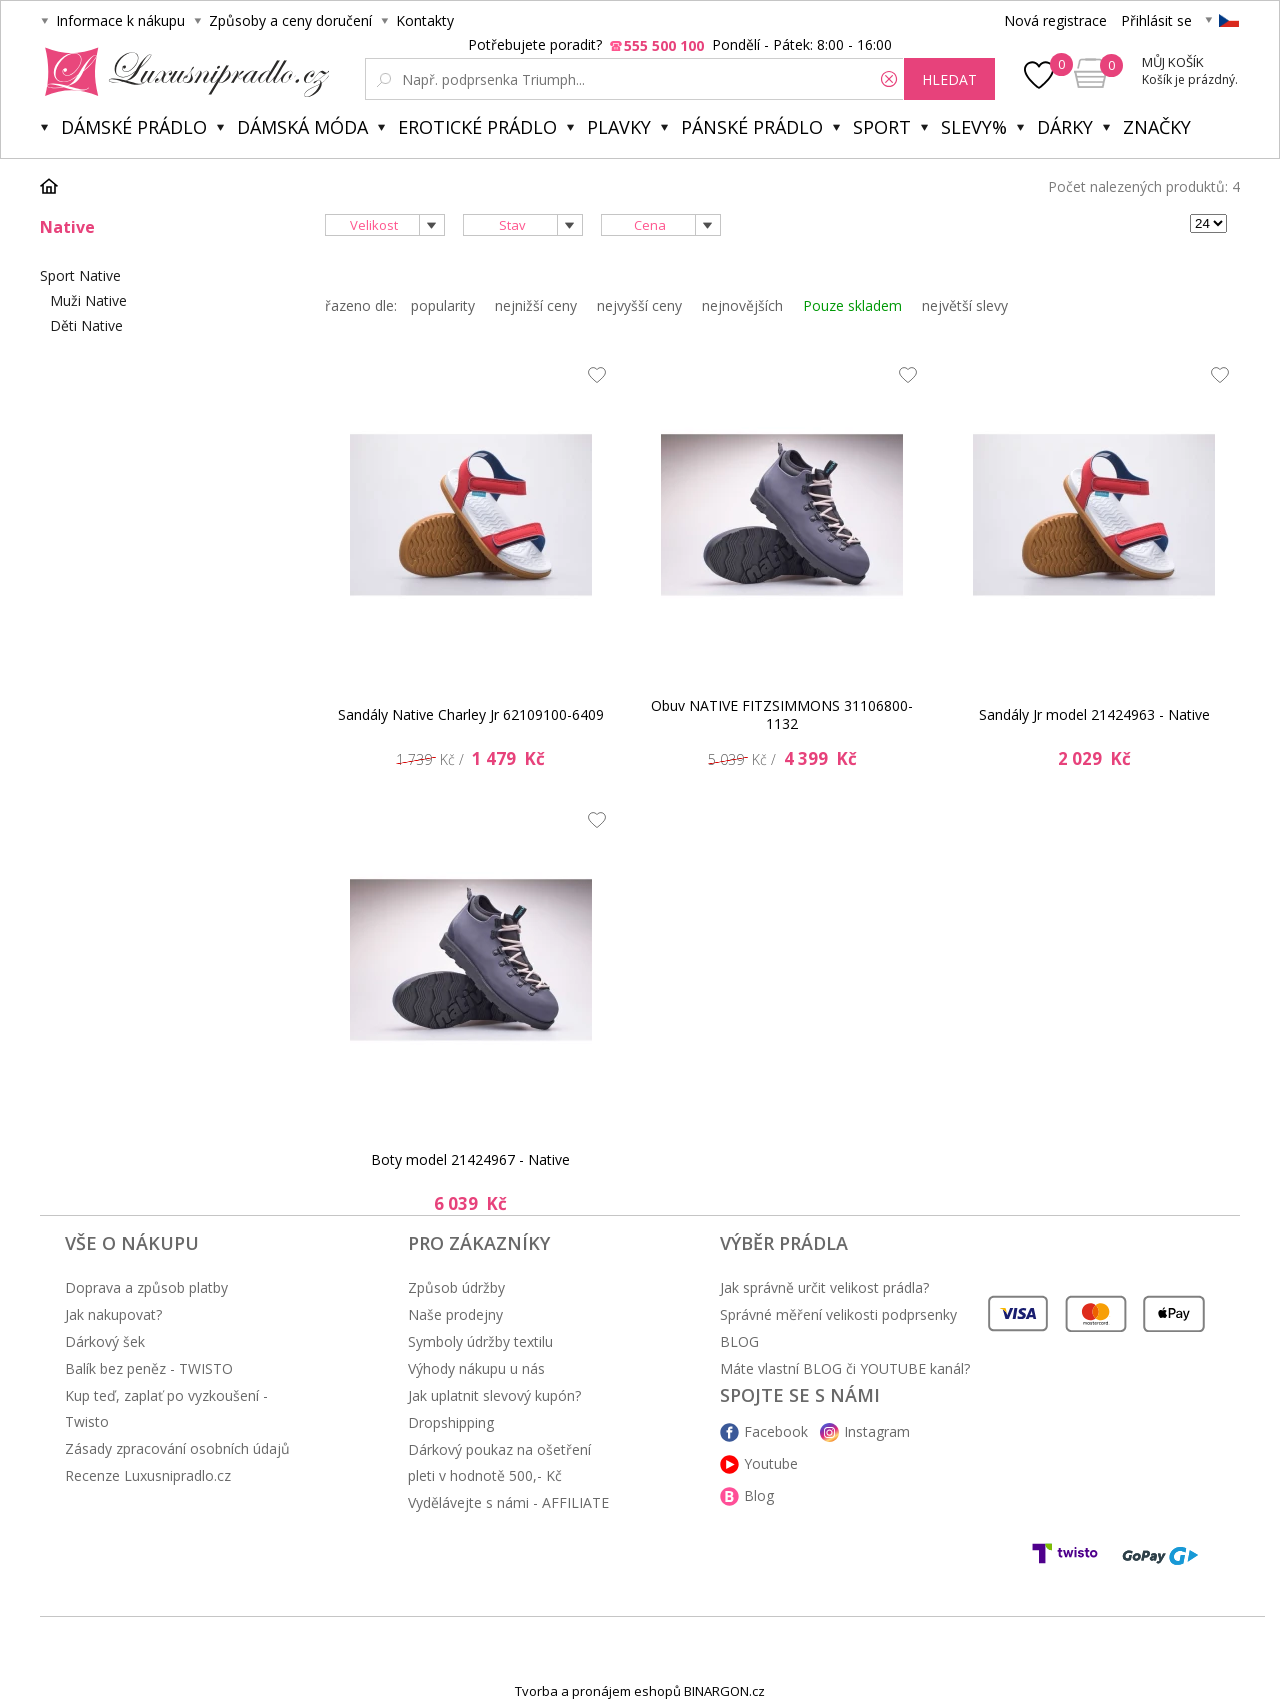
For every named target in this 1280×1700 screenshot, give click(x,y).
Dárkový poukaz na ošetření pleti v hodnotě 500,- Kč (499, 1462)
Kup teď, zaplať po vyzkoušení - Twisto (166, 1408)
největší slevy (965, 305)
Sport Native (80, 275)
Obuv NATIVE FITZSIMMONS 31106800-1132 (782, 714)
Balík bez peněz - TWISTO (149, 1368)
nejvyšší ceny (639, 305)
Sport (882, 127)
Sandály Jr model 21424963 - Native (1094, 714)
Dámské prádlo (134, 127)
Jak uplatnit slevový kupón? (494, 1395)
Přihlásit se (1156, 20)
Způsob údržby (456, 1287)
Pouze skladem (852, 305)
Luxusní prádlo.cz (181, 72)
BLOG (739, 1341)
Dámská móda (302, 127)
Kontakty (425, 20)
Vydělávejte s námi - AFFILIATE (508, 1502)
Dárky (1065, 127)
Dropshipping (451, 1422)
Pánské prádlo (752, 127)
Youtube (771, 1463)
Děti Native (86, 325)
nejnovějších (742, 305)
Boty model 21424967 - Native (470, 1159)
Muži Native (88, 300)
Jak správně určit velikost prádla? (824, 1287)
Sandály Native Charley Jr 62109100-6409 (471, 714)
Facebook (776, 1431)
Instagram (877, 1431)
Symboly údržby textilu (480, 1341)
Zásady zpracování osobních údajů (177, 1448)
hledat (949, 79)
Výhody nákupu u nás (476, 1368)
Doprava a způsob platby (146, 1287)
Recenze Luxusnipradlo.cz (148, 1475)
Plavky (619, 127)
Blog (759, 1495)
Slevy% (974, 127)
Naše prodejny (455, 1314)
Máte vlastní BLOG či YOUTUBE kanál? (845, 1368)
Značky (1157, 127)
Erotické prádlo (477, 127)
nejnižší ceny (536, 305)
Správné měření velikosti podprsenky (838, 1314)
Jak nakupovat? (113, 1314)
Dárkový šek (105, 1341)
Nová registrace (1055, 20)
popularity (443, 305)
